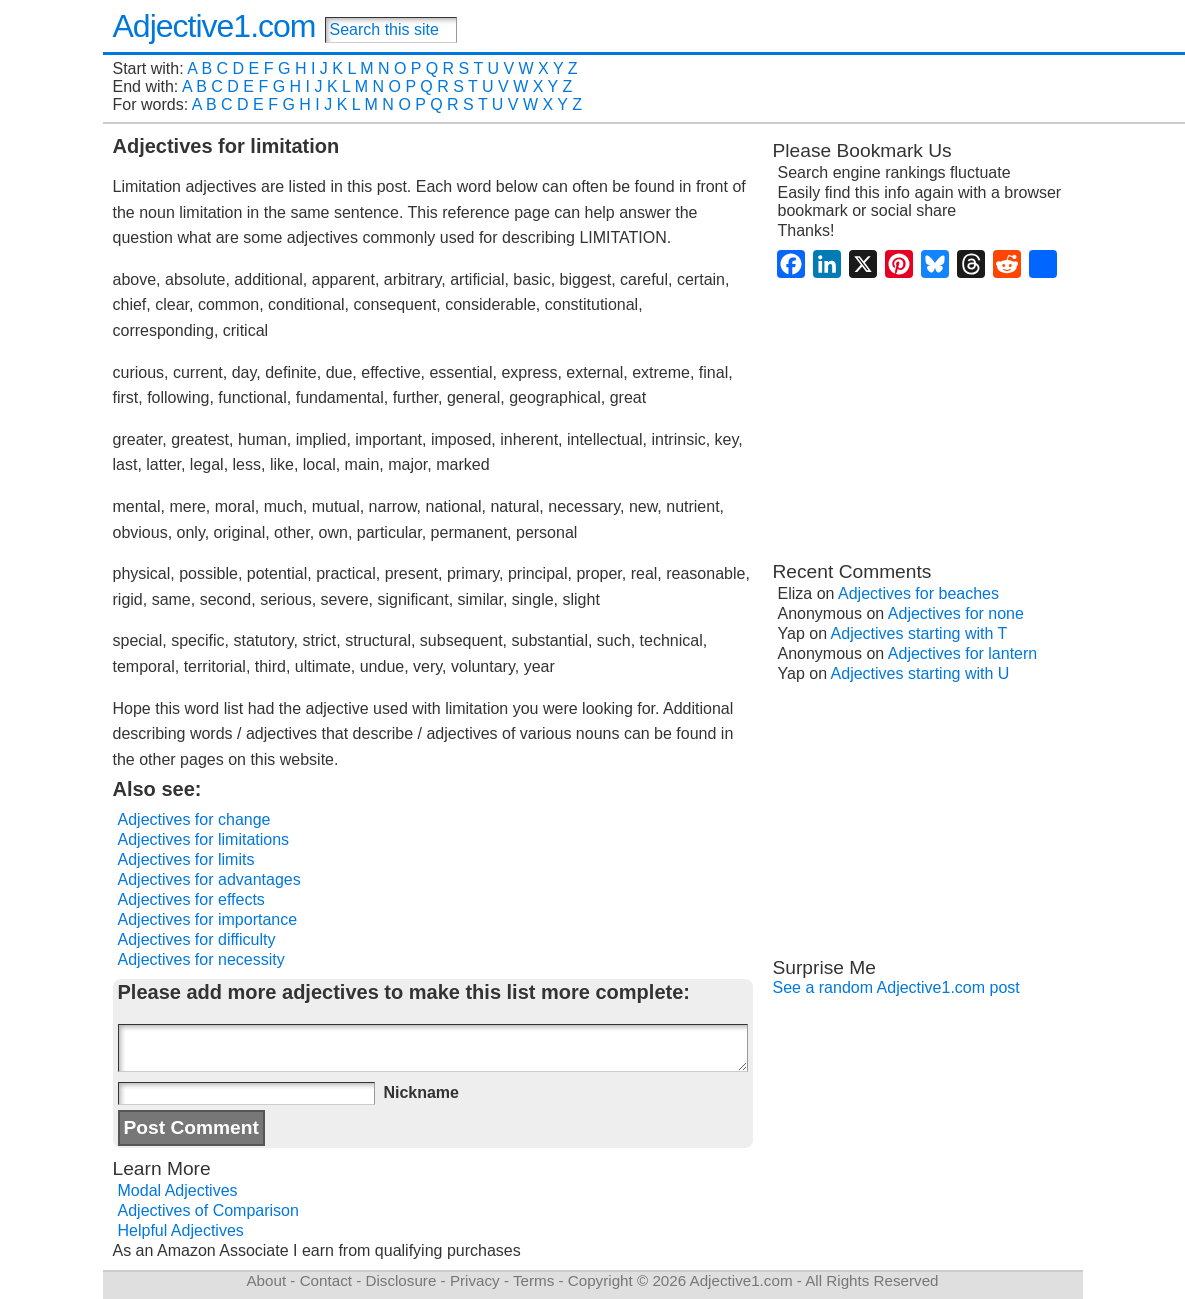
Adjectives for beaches (918, 593)
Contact (326, 1280)
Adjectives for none (956, 613)
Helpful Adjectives (181, 1230)
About (266, 1280)
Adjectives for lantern (962, 653)
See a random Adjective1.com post (896, 987)
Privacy (475, 1280)
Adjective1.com (214, 26)
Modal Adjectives (178, 1190)
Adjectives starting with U (920, 673)
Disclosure (400, 1280)
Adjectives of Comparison (208, 1210)
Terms (533, 1280)
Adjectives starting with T (919, 633)
